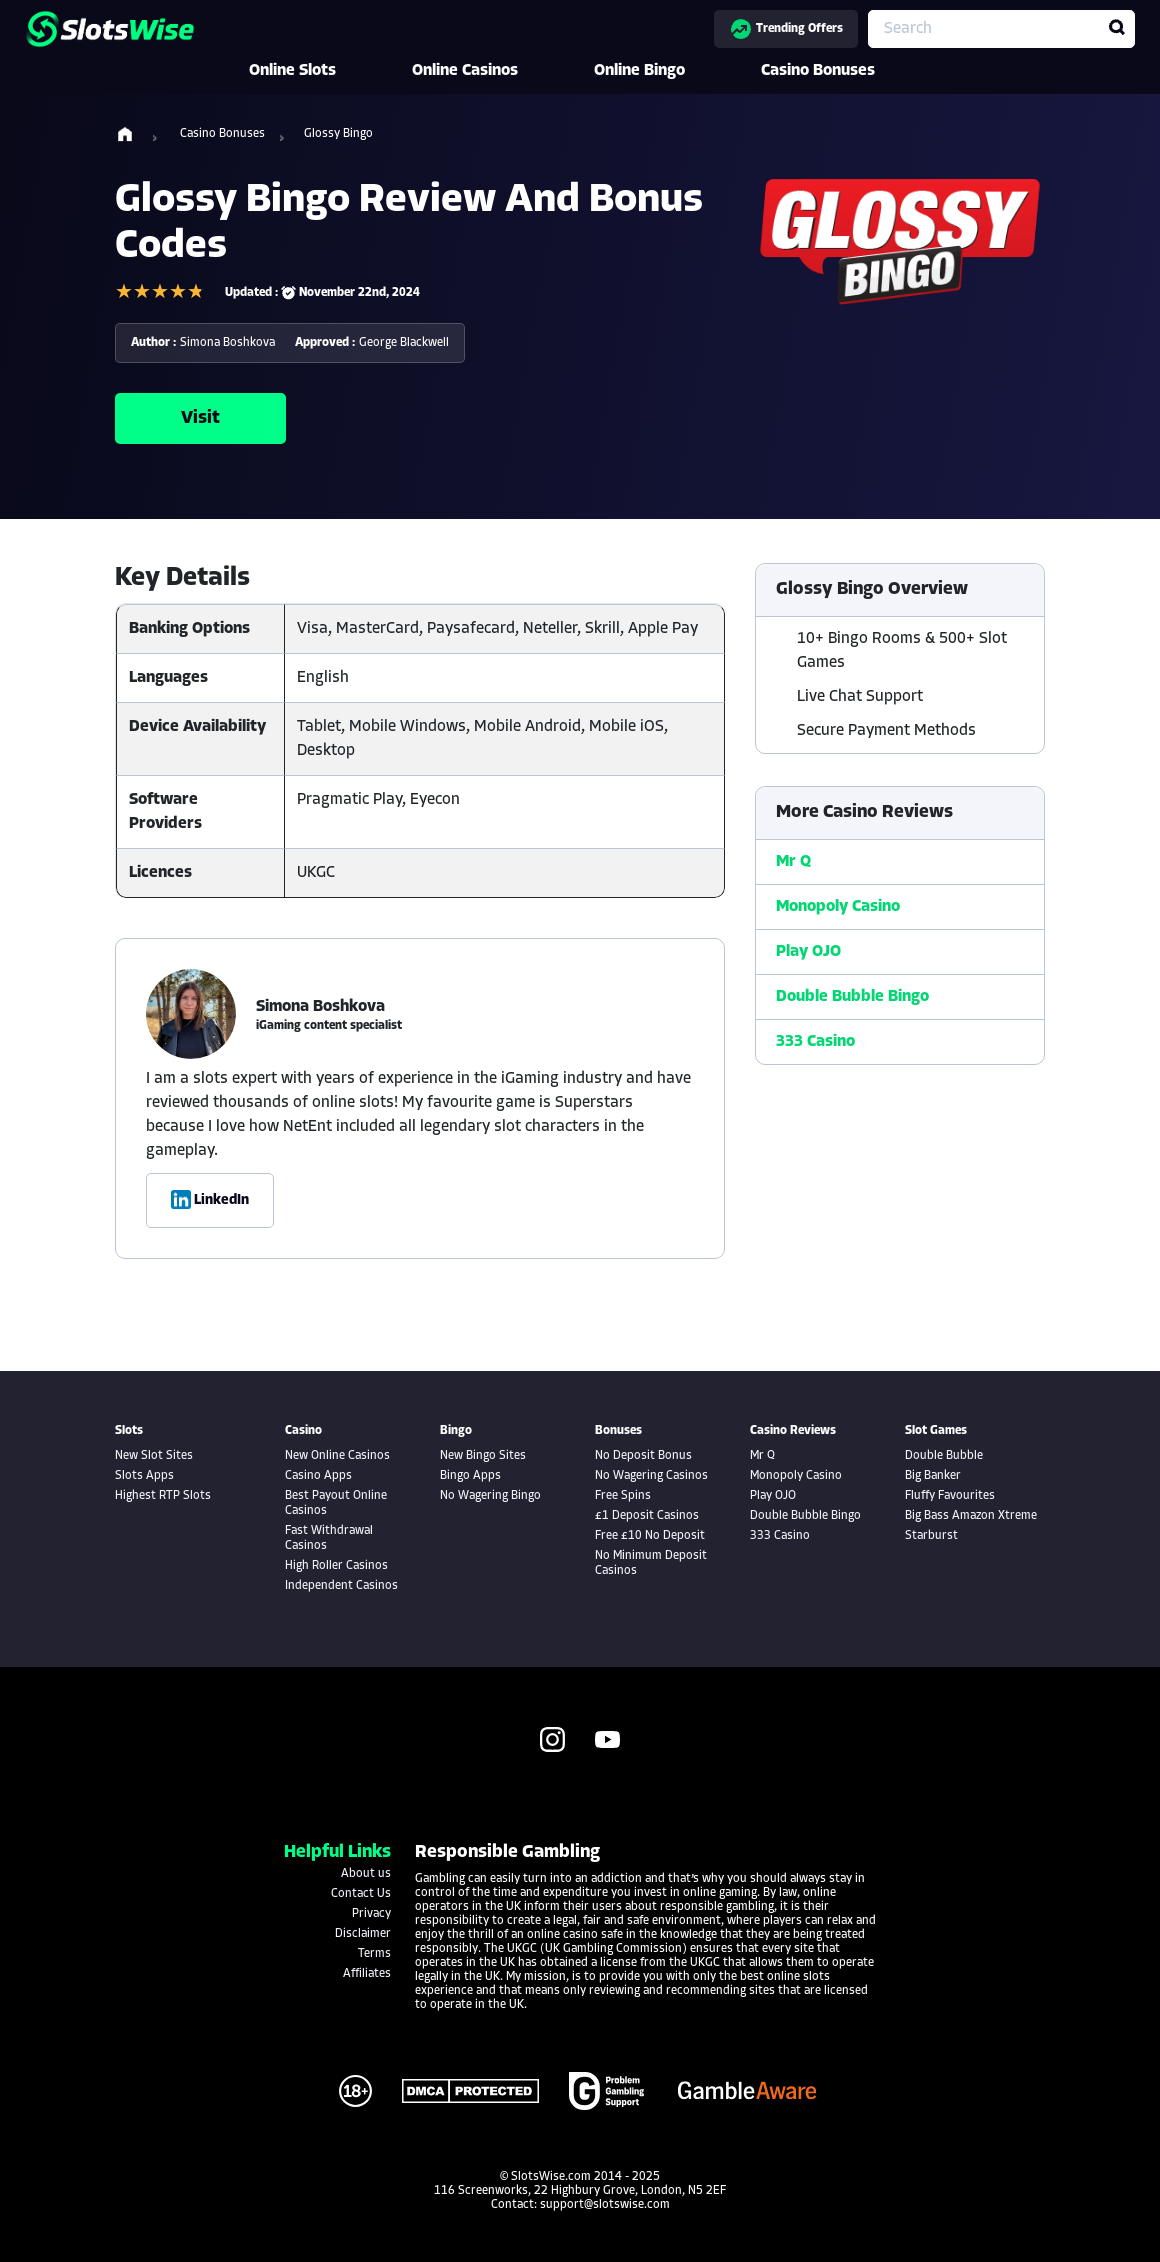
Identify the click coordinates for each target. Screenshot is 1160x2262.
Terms (374, 1954)
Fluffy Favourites (950, 1496)
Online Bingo (667, 71)
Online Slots (320, 71)
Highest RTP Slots (163, 1496)
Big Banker (933, 1476)
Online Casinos (493, 71)
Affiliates (367, 1974)
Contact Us (361, 1894)
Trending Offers (786, 29)
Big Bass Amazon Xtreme (971, 1516)
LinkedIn (210, 1200)
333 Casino (815, 1042)
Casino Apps (318, 1476)
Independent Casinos (341, 1586)
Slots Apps (144, 1476)
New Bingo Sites (483, 1456)
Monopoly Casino (838, 907)
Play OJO (808, 952)
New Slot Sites (154, 1456)
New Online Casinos (337, 1456)
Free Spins (623, 1496)
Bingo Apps (470, 1476)
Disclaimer (363, 1934)
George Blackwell (404, 343)
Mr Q (793, 862)
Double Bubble (944, 1456)
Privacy (371, 1914)
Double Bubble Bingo (852, 997)
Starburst (931, 1536)
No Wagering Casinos (651, 1476)
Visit (200, 418)
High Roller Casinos (336, 1566)
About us (366, 1874)
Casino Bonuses (846, 71)
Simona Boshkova (227, 343)
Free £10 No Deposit (650, 1536)
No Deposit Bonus (643, 1456)
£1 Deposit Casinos (647, 1516)
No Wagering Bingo (490, 1496)
